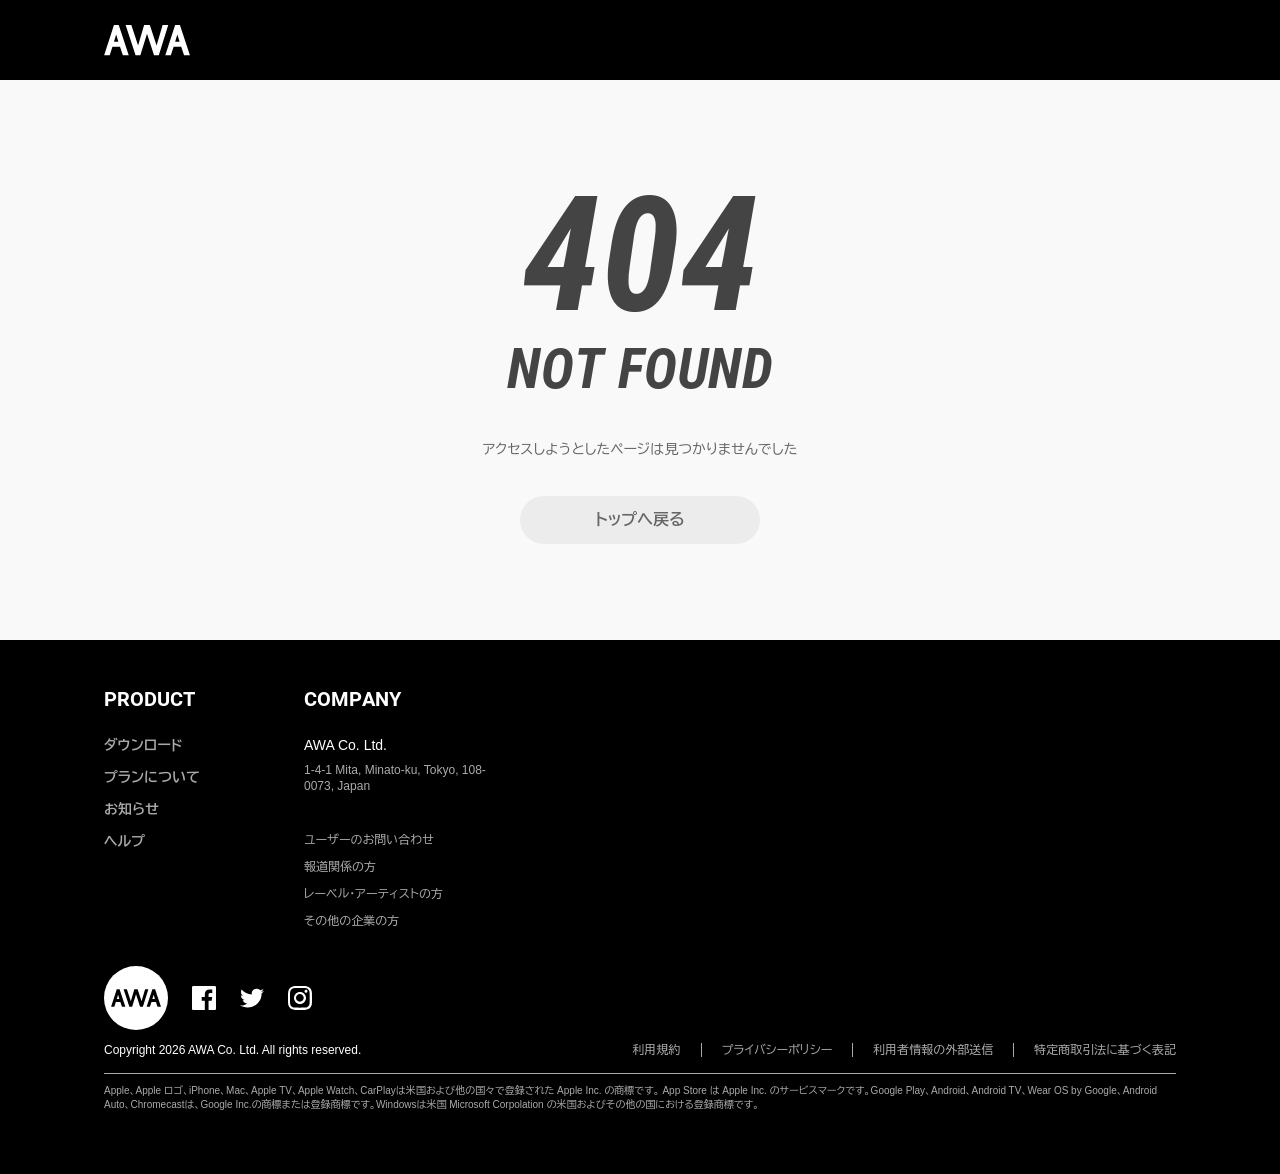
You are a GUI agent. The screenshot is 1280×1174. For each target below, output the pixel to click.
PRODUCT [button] (149, 699)
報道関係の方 (340, 867)
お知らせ (131, 809)
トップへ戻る (639, 519)
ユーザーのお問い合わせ (369, 840)
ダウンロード (143, 745)
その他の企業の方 (351, 921)
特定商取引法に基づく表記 (1105, 1050)
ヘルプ (124, 841)
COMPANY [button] (352, 699)
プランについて (152, 777)
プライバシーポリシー (777, 1050)
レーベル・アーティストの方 (373, 894)
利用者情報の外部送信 (933, 1050)
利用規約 (657, 1050)
